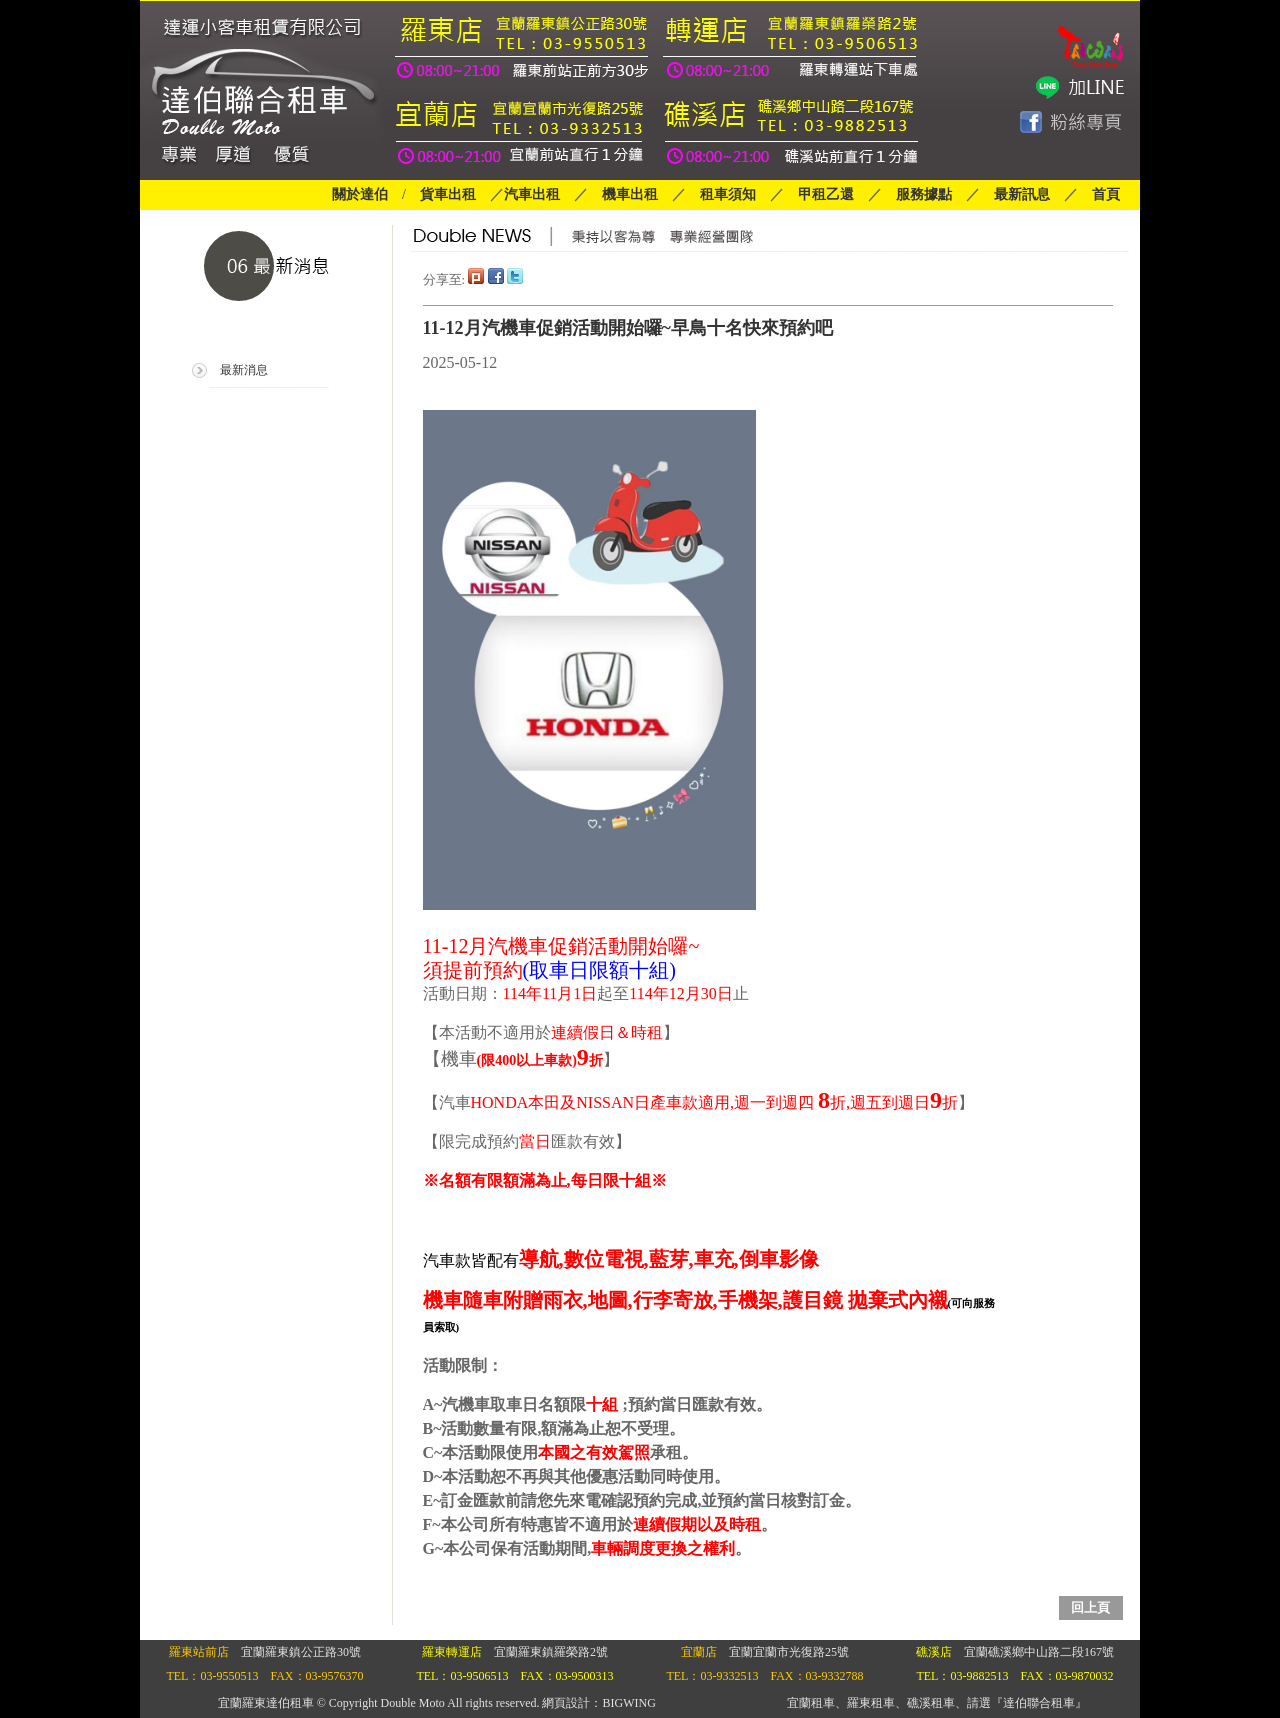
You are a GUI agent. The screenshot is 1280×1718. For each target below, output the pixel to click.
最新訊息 (1022, 194)
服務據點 (917, 194)
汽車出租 (532, 194)
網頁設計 (566, 1703)
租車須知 (728, 194)
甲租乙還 (826, 194)
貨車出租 (448, 194)
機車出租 (630, 194)
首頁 (1106, 194)
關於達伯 (360, 194)
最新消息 (244, 370)
